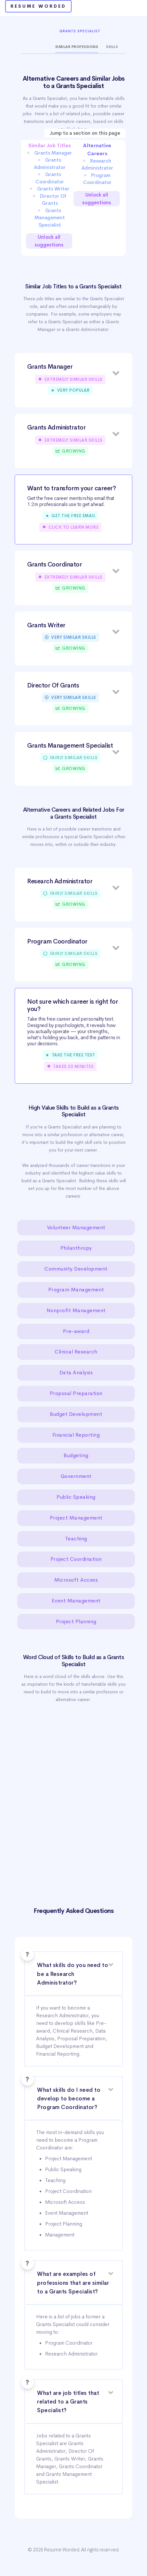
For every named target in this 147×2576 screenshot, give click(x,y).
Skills (112, 46)
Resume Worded (38, 6)
